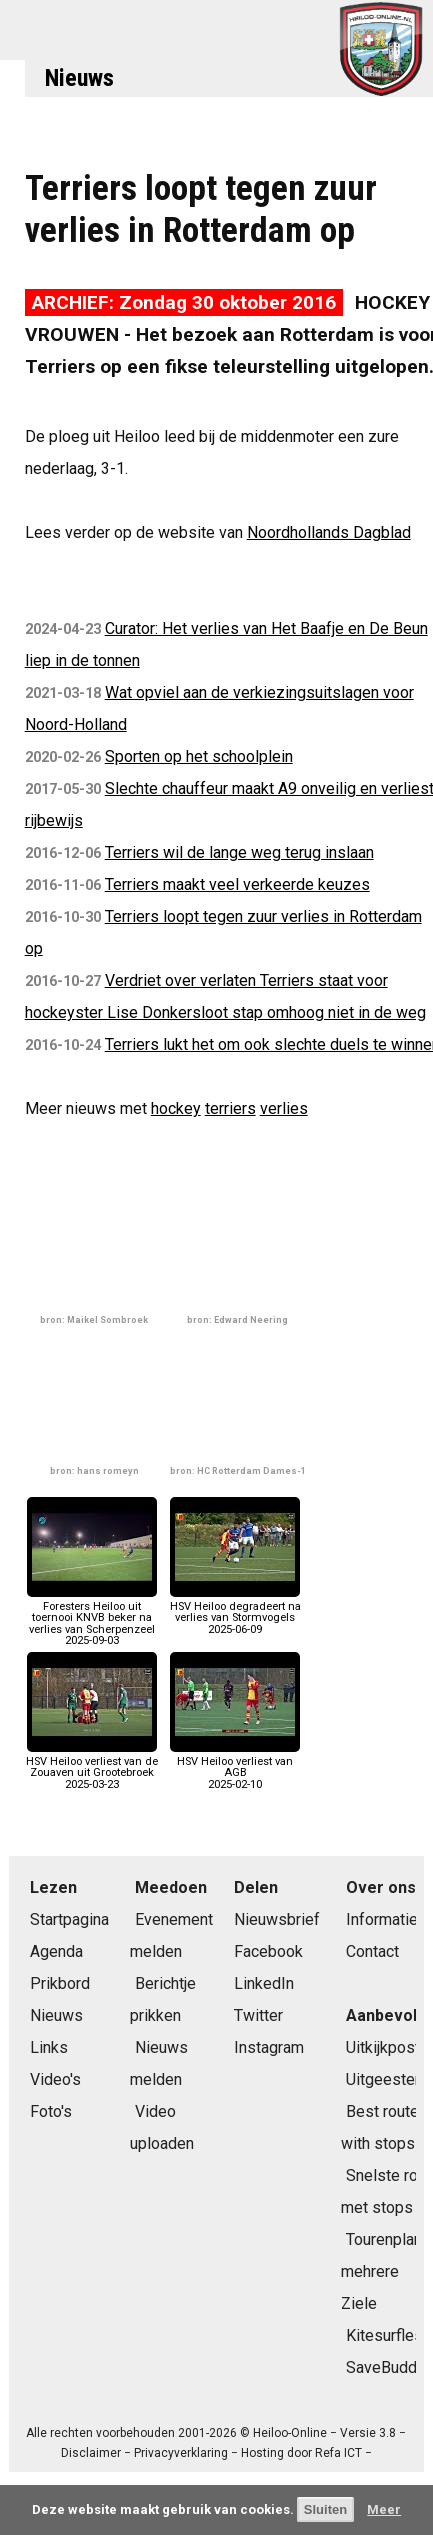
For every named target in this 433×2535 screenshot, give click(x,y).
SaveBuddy (385, 2367)
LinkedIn (264, 1983)
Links (49, 2047)
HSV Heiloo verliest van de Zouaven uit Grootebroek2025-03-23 (92, 1767)
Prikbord (60, 1983)
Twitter (258, 2015)
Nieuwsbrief (277, 1919)
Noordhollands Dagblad (329, 532)
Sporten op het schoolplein (199, 756)
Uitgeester (383, 2079)
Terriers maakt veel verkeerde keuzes (237, 884)
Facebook (268, 1951)
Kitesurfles (384, 2335)
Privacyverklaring (181, 2453)
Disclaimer (91, 2453)
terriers (230, 1108)
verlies (284, 1108)
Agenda (56, 1951)
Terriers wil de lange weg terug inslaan (239, 852)
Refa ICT (338, 2453)
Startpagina (69, 1919)
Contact (372, 1951)
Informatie (382, 1919)
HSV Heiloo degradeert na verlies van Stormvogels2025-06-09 (235, 1612)
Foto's (51, 2111)
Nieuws (79, 78)
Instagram (269, 2047)
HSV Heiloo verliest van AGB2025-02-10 (235, 1767)
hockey (176, 1108)
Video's (55, 2079)
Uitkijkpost (383, 2047)
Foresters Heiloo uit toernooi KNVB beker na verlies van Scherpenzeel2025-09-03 (92, 1618)
